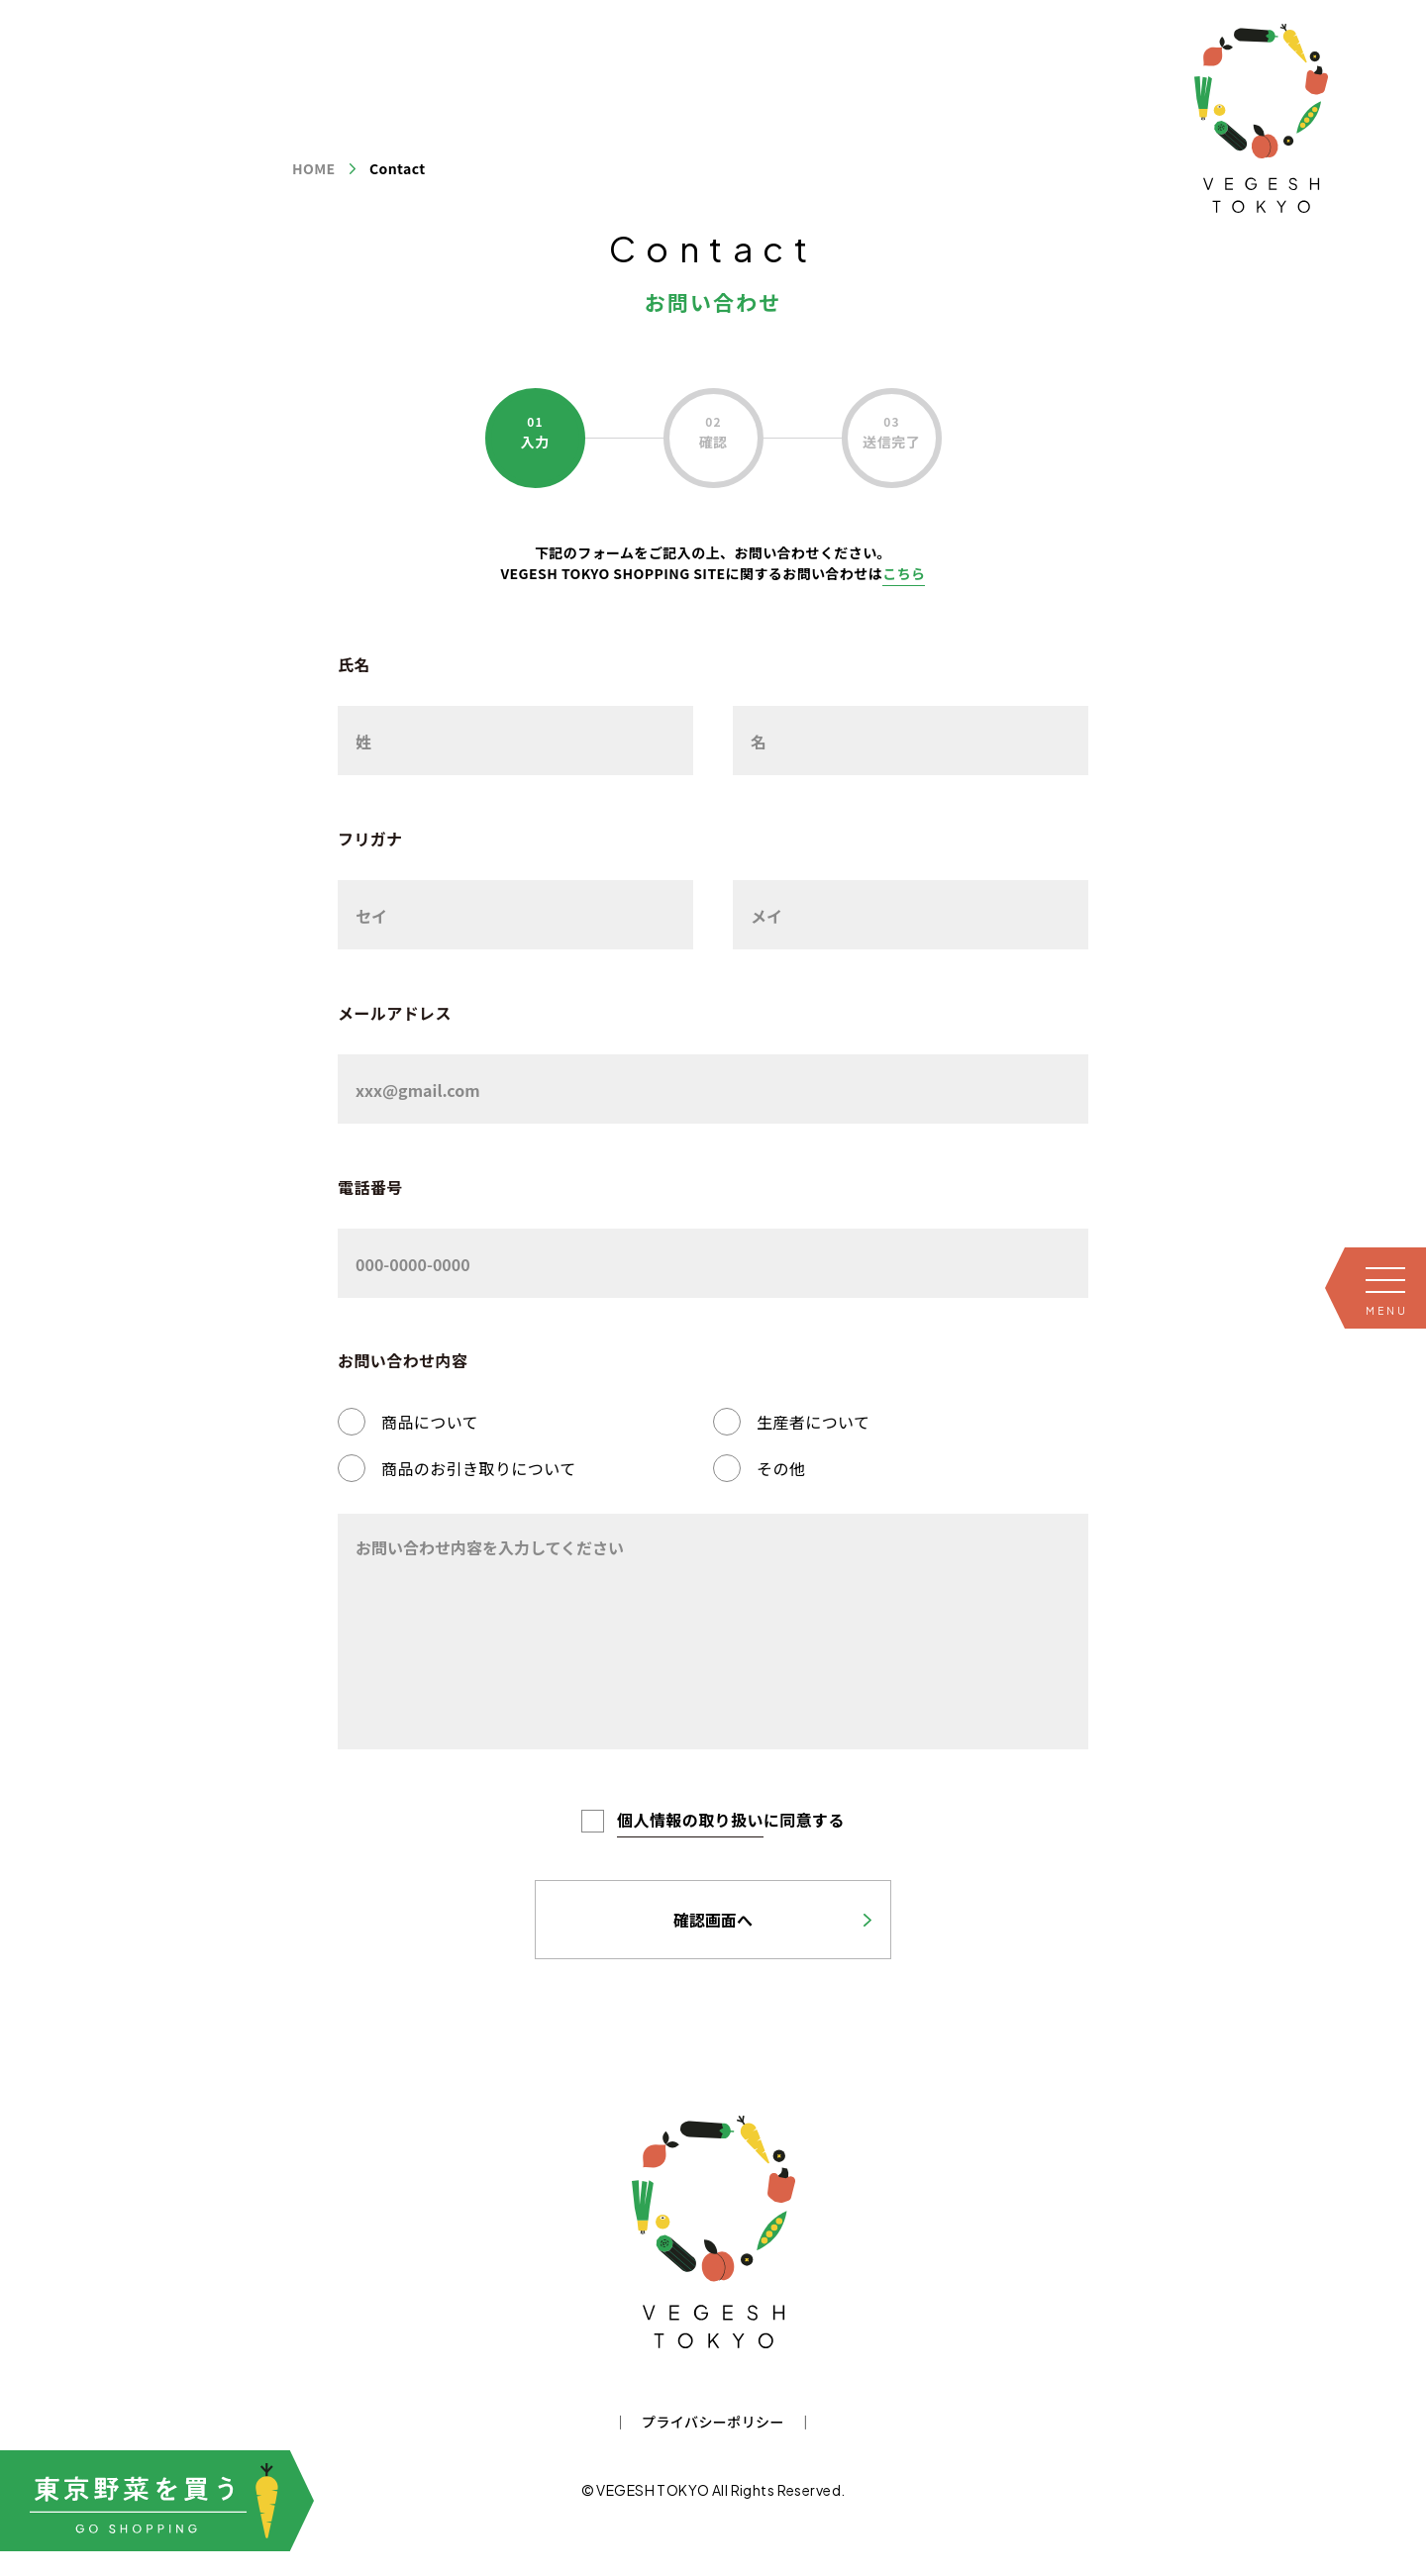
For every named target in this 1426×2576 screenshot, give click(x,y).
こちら (903, 573)
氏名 (354, 664)
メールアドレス (395, 1013)
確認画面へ (713, 1920)
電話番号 (370, 1187)
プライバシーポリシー (713, 2421)
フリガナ (370, 838)
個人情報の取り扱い (690, 1820)
